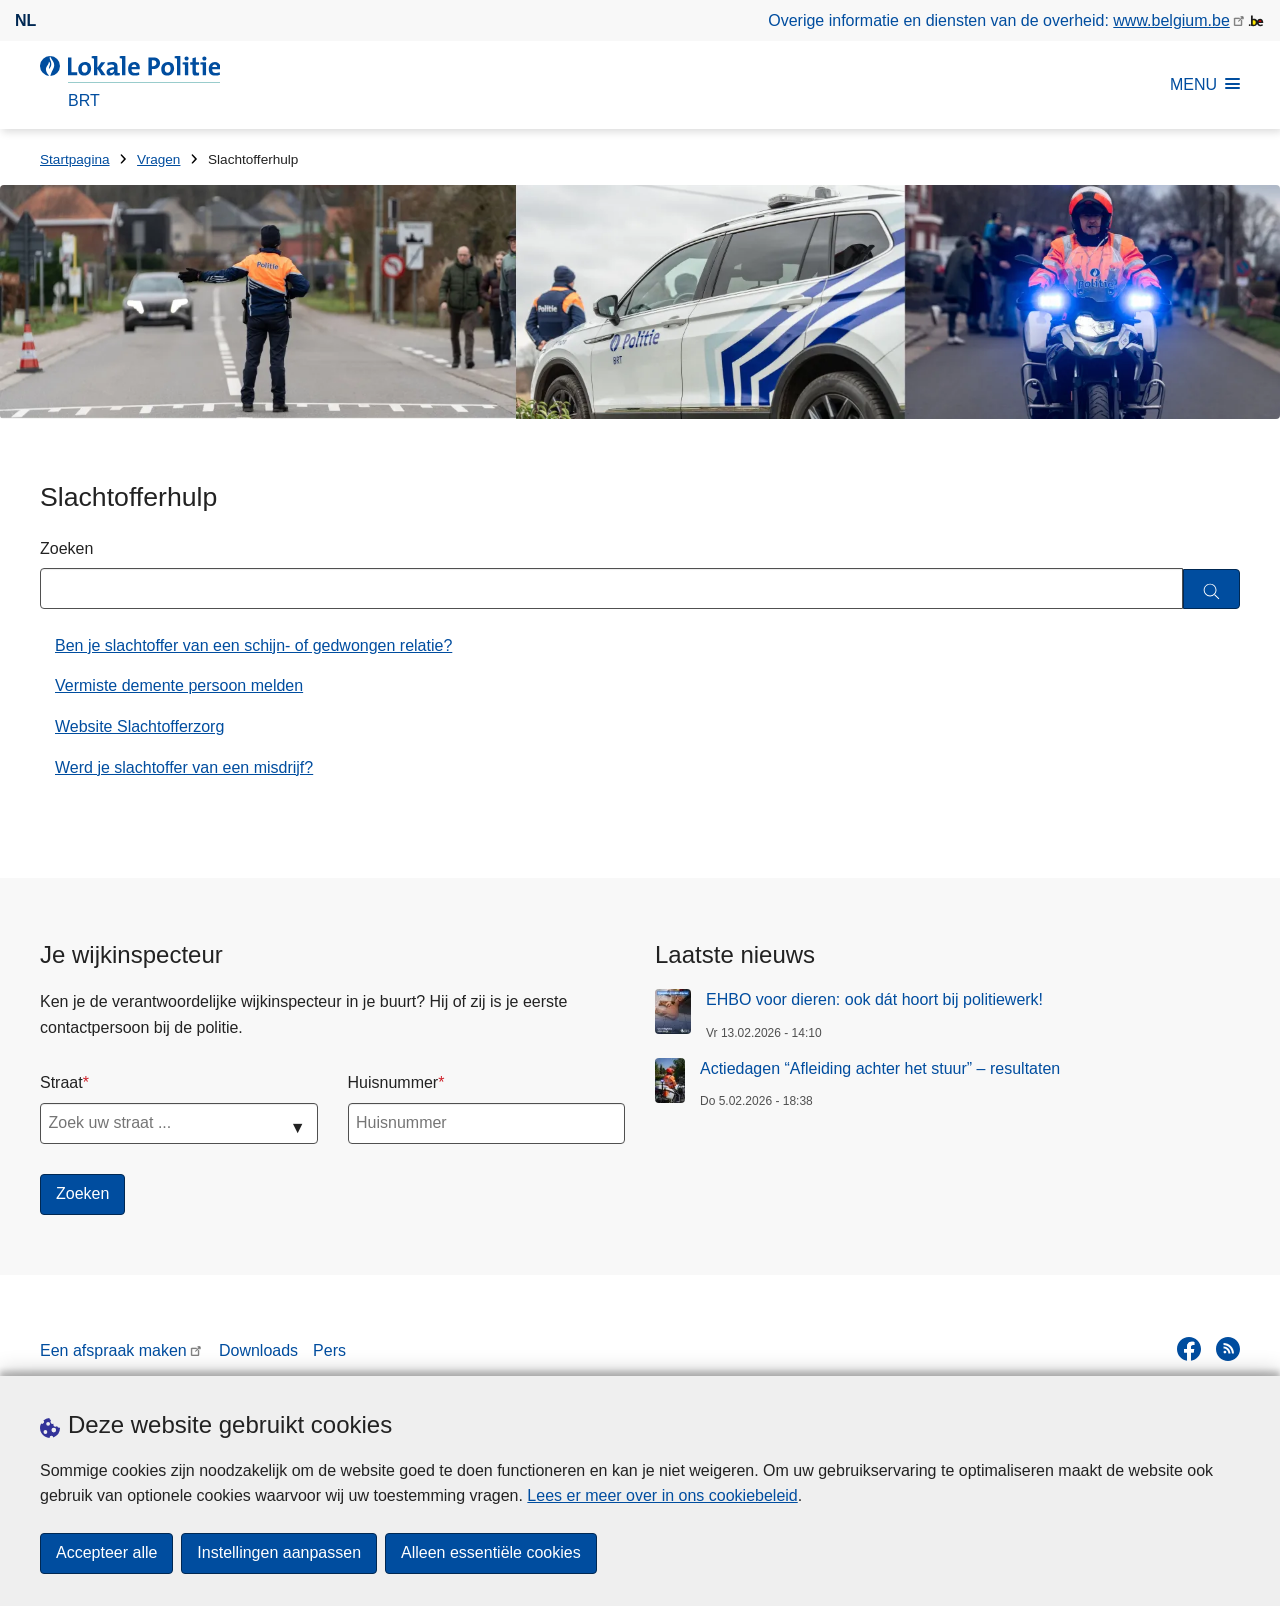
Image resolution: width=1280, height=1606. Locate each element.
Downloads (258, 1350)
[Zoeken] (1211, 589)
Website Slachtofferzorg (139, 726)
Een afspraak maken (113, 1350)
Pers (329, 1350)
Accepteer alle (106, 1553)
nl (25, 20)
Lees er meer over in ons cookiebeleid (662, 1495)
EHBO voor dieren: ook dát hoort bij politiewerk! (874, 999)
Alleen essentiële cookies (491, 1553)
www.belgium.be (1171, 20)
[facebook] (1189, 1349)
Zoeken (66, 548)
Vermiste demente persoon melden (179, 685)
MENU (1205, 84)
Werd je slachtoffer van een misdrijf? (184, 767)
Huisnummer (393, 1082)
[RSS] (1228, 1349)
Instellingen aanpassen (279, 1553)
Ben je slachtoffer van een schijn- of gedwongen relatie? (253, 645)
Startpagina (75, 159)
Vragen (158, 159)
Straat (61, 1082)
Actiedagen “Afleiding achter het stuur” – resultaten (880, 1068)
